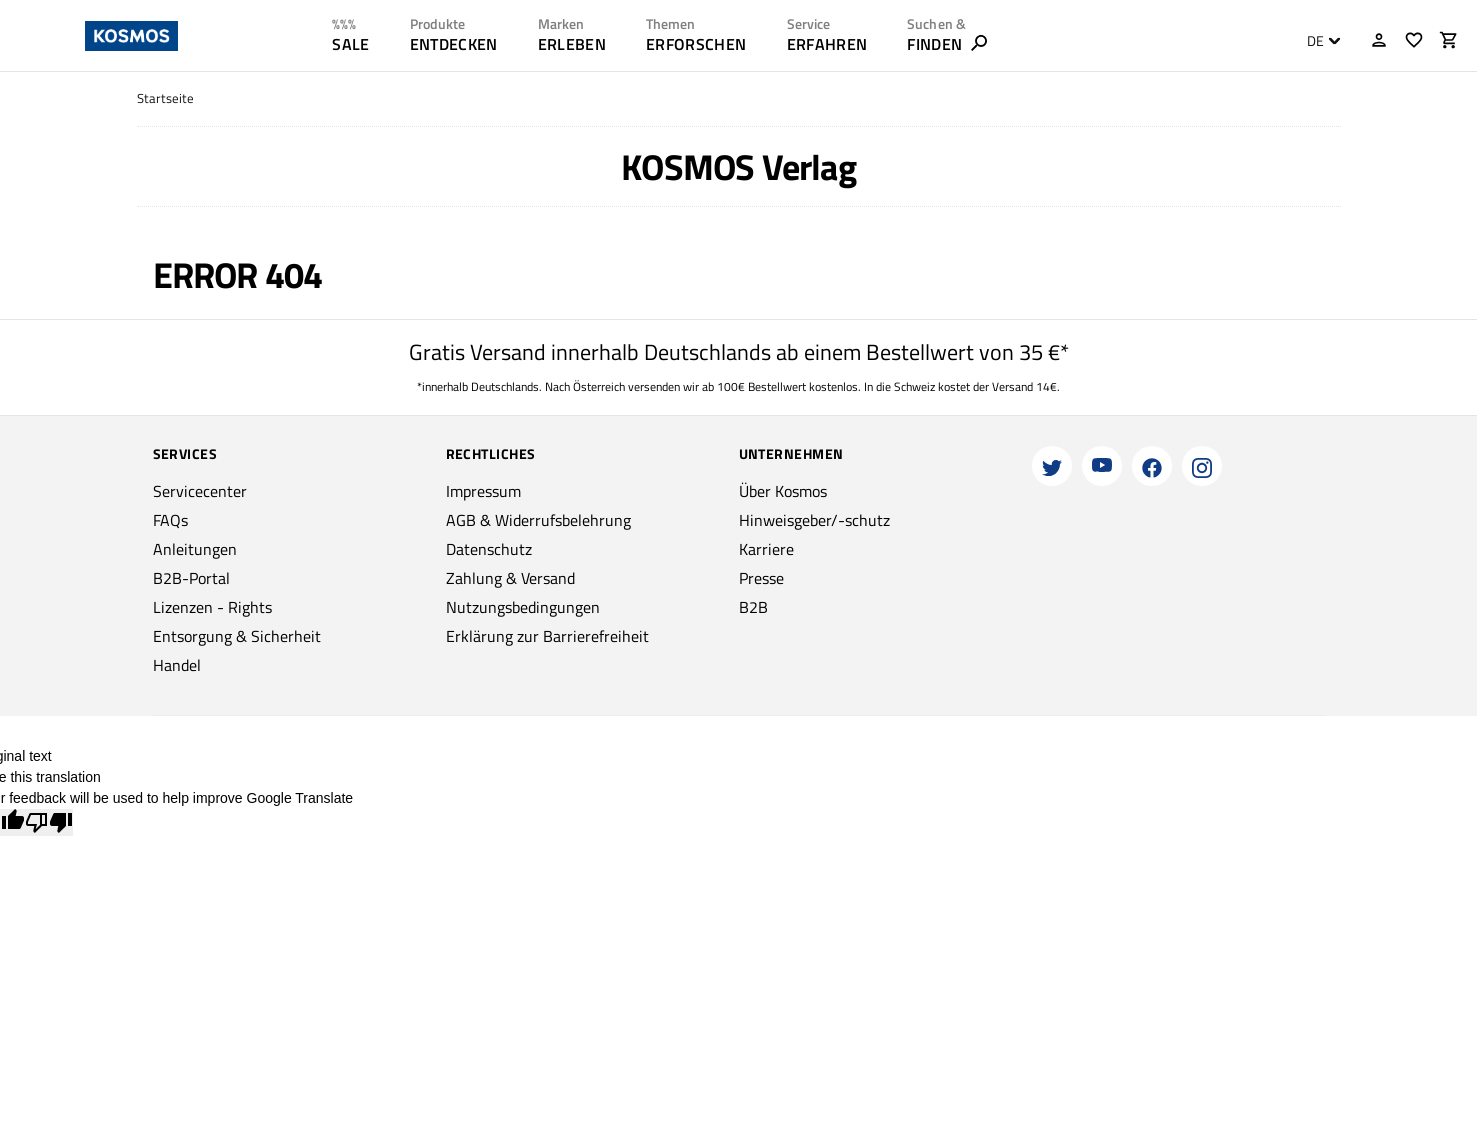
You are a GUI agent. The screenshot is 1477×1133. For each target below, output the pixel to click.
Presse (761, 578)
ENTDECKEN (454, 44)
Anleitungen (195, 549)
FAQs (170, 520)
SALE (350, 44)
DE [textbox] (1315, 41)
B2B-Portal (191, 578)
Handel (177, 665)
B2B (753, 607)
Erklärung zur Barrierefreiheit (547, 636)
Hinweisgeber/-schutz (814, 520)
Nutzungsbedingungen (523, 607)
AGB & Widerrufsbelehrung (538, 520)
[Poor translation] (49, 822)
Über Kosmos (783, 491)
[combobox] (1318, 41)
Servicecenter (200, 491)
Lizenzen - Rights (212, 607)
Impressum (483, 491)
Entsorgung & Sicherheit (237, 636)
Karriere (766, 549)
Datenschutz (489, 549)
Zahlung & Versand (510, 578)
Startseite (165, 98)
